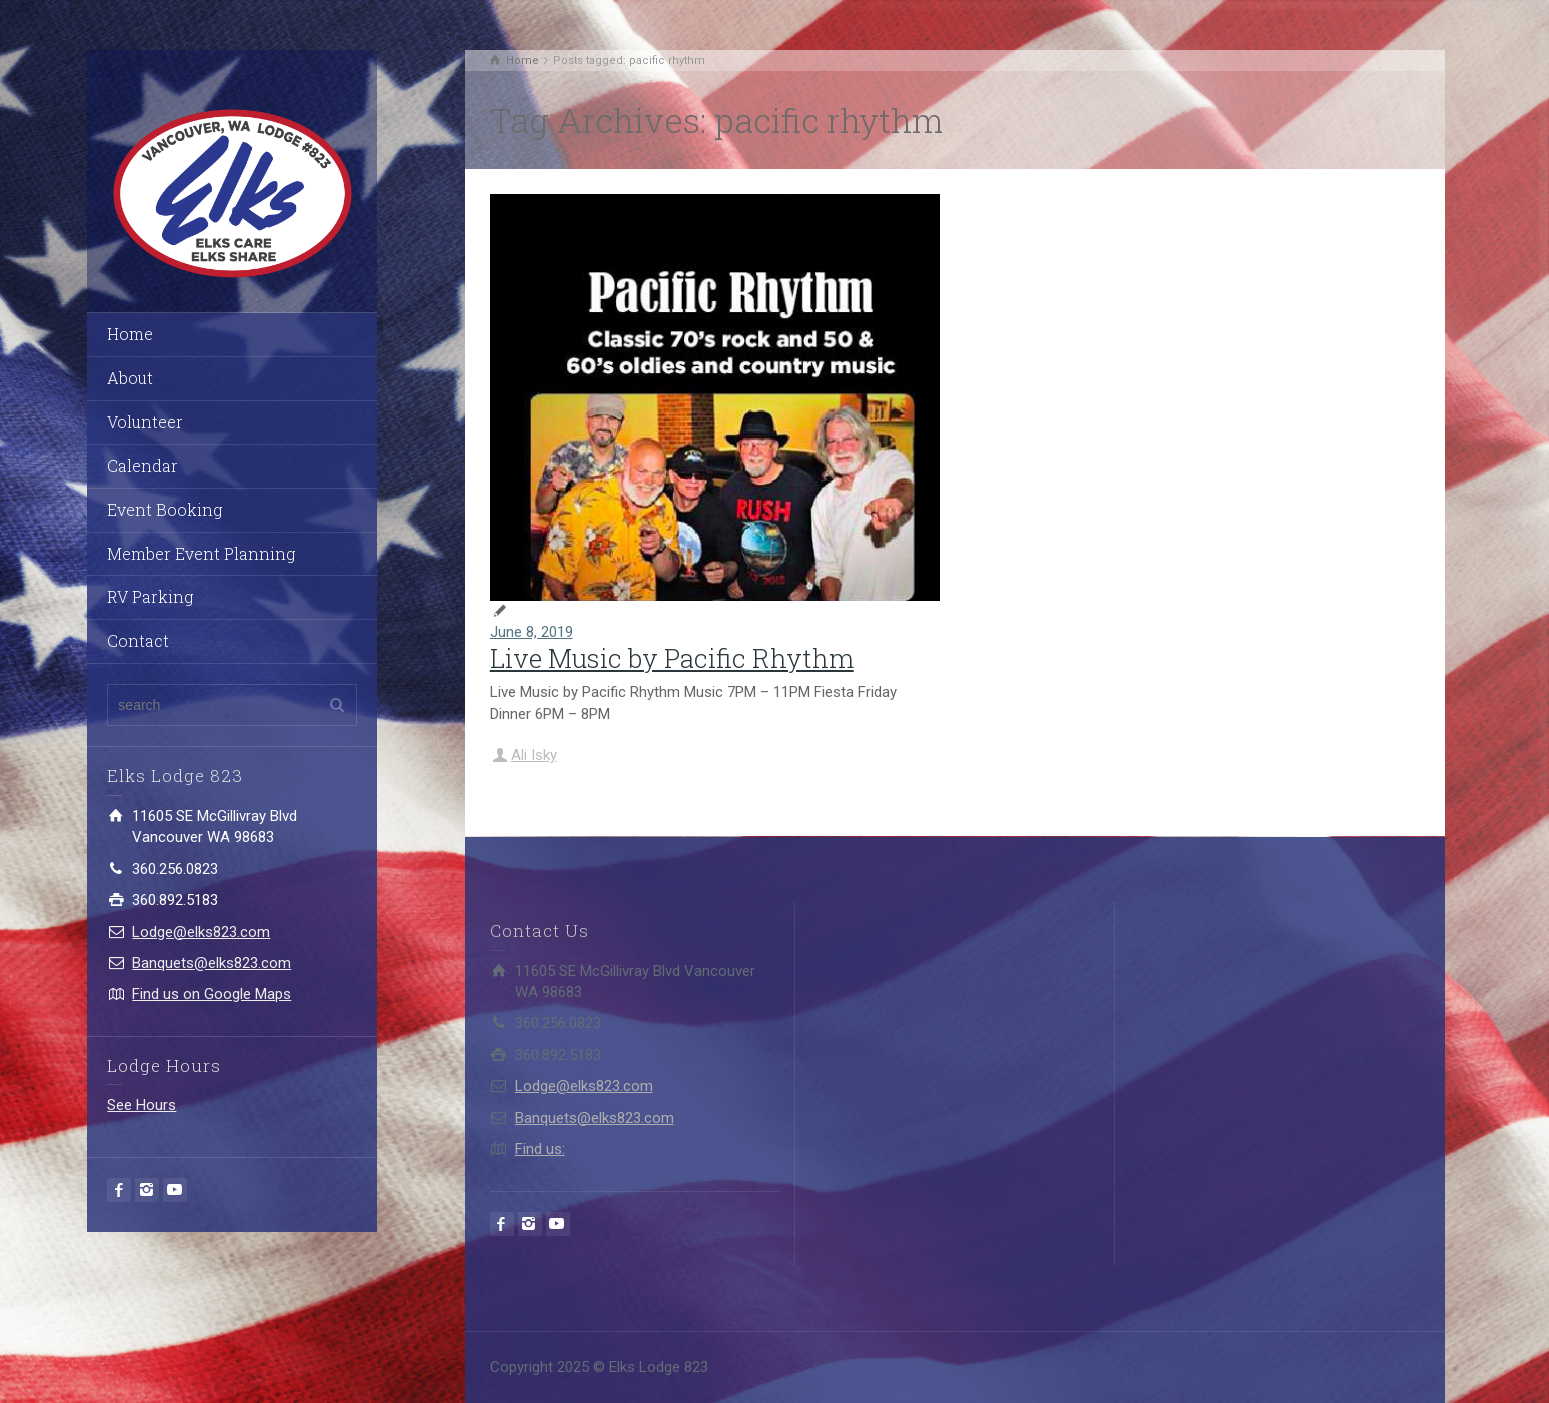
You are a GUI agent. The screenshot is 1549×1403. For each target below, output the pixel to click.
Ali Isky (534, 755)
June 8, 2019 (531, 632)
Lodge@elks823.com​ (201, 932)
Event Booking (164, 509)
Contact (138, 640)
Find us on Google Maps (211, 994)
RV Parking (150, 596)
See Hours (141, 1105)
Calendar (142, 465)
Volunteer (145, 421)
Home (130, 333)
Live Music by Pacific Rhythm (672, 658)
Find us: (540, 1149)
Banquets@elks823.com (211, 963)
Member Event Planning (201, 553)
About (130, 377)
